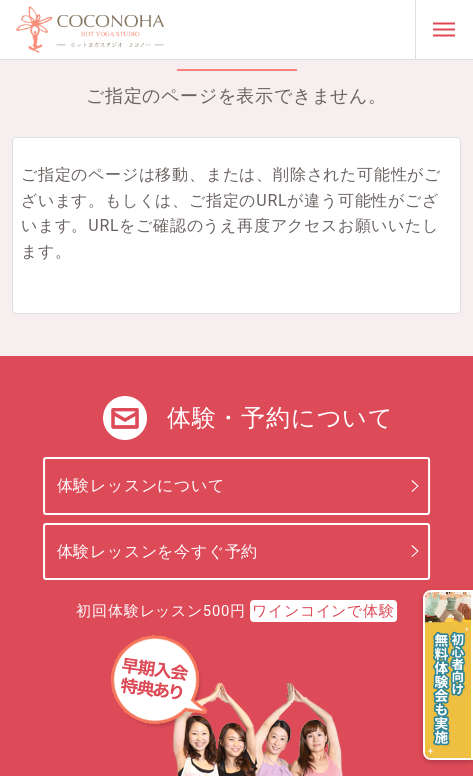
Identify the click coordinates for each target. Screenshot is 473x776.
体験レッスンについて (141, 485)
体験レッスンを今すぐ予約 (158, 551)
